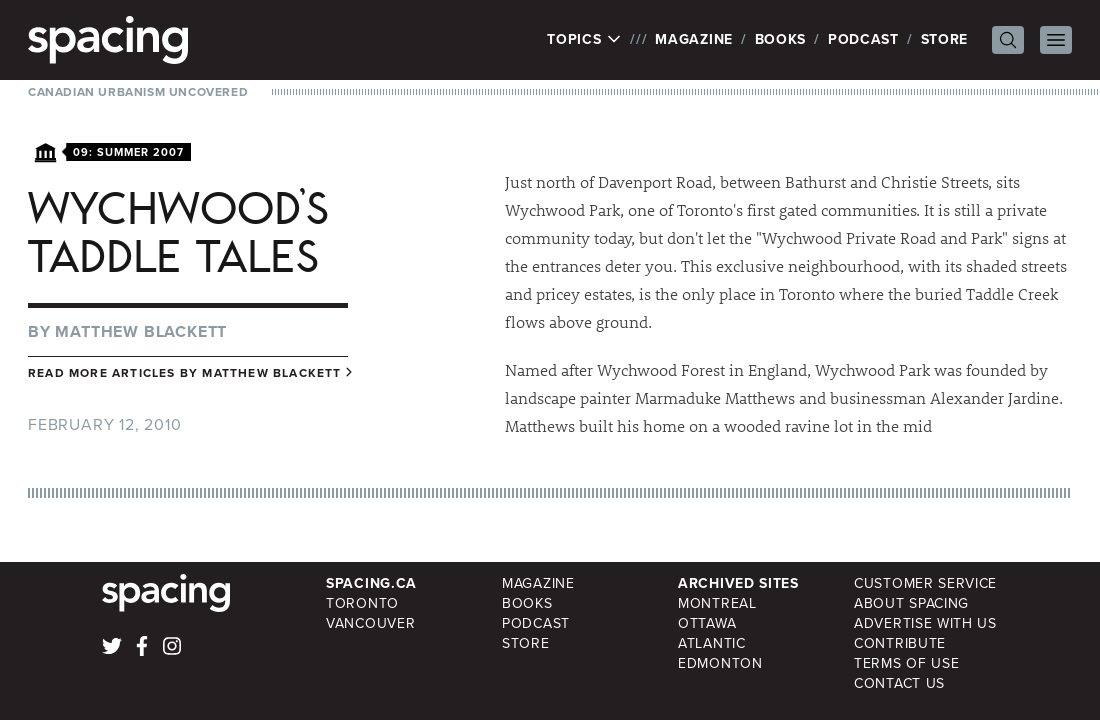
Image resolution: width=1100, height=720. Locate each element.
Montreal (717, 603)
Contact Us (899, 683)
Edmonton (720, 663)
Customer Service (925, 583)
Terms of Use (906, 663)
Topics (584, 40)
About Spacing (911, 603)
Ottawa (707, 623)
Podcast (863, 39)
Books (781, 39)
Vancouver (370, 623)
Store (945, 39)
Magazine (694, 39)
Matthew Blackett (141, 331)
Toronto (362, 603)
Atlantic (712, 643)
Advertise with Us (925, 623)
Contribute (900, 643)
